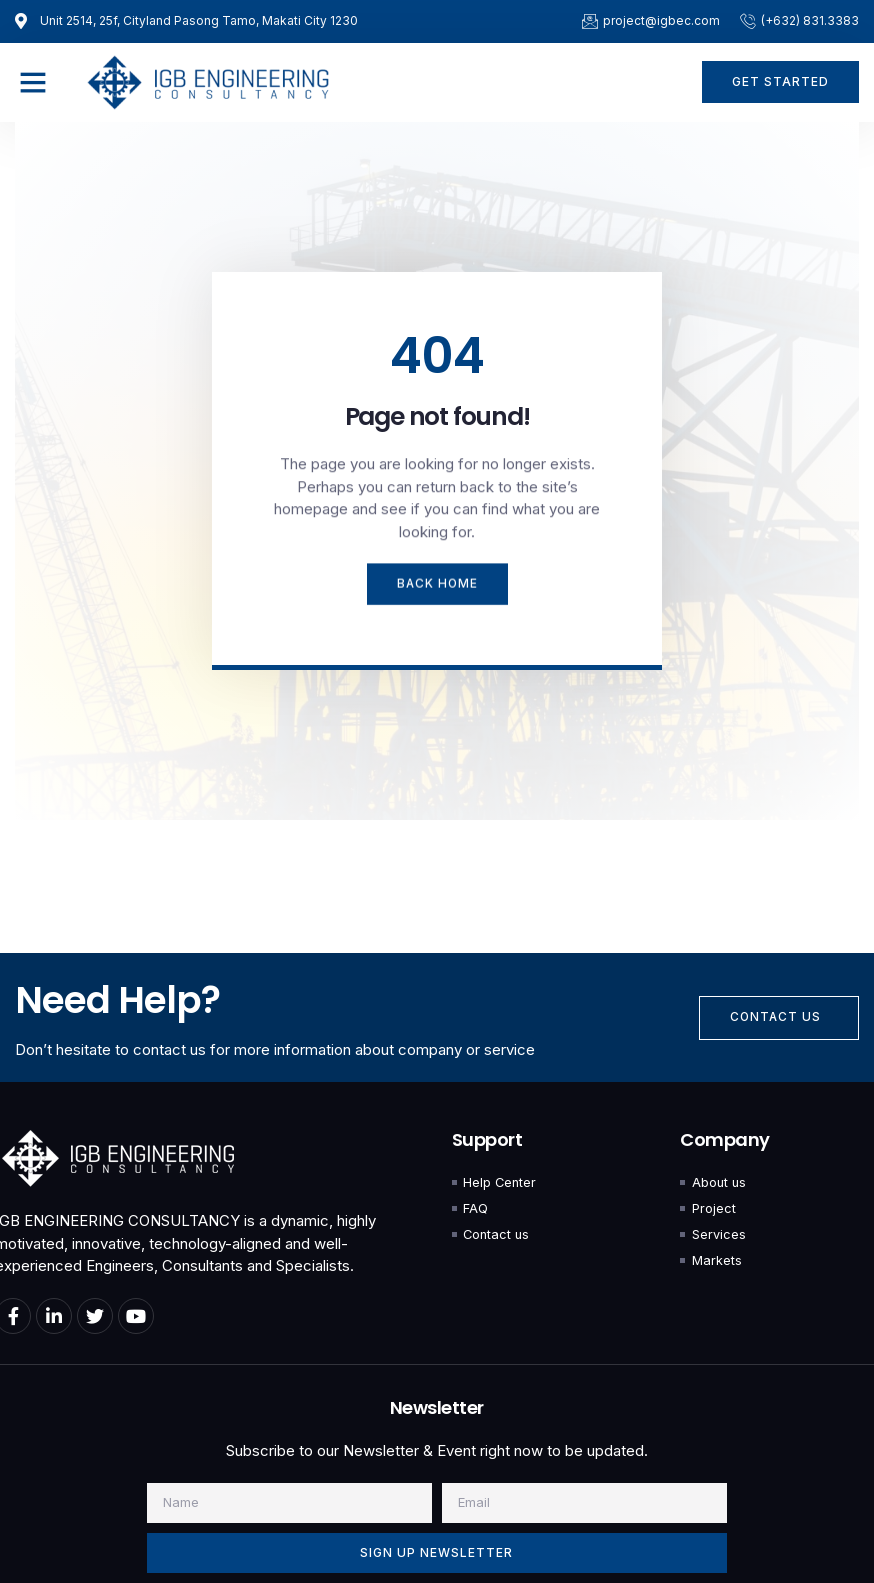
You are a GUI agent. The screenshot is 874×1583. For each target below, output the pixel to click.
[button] (33, 82)
